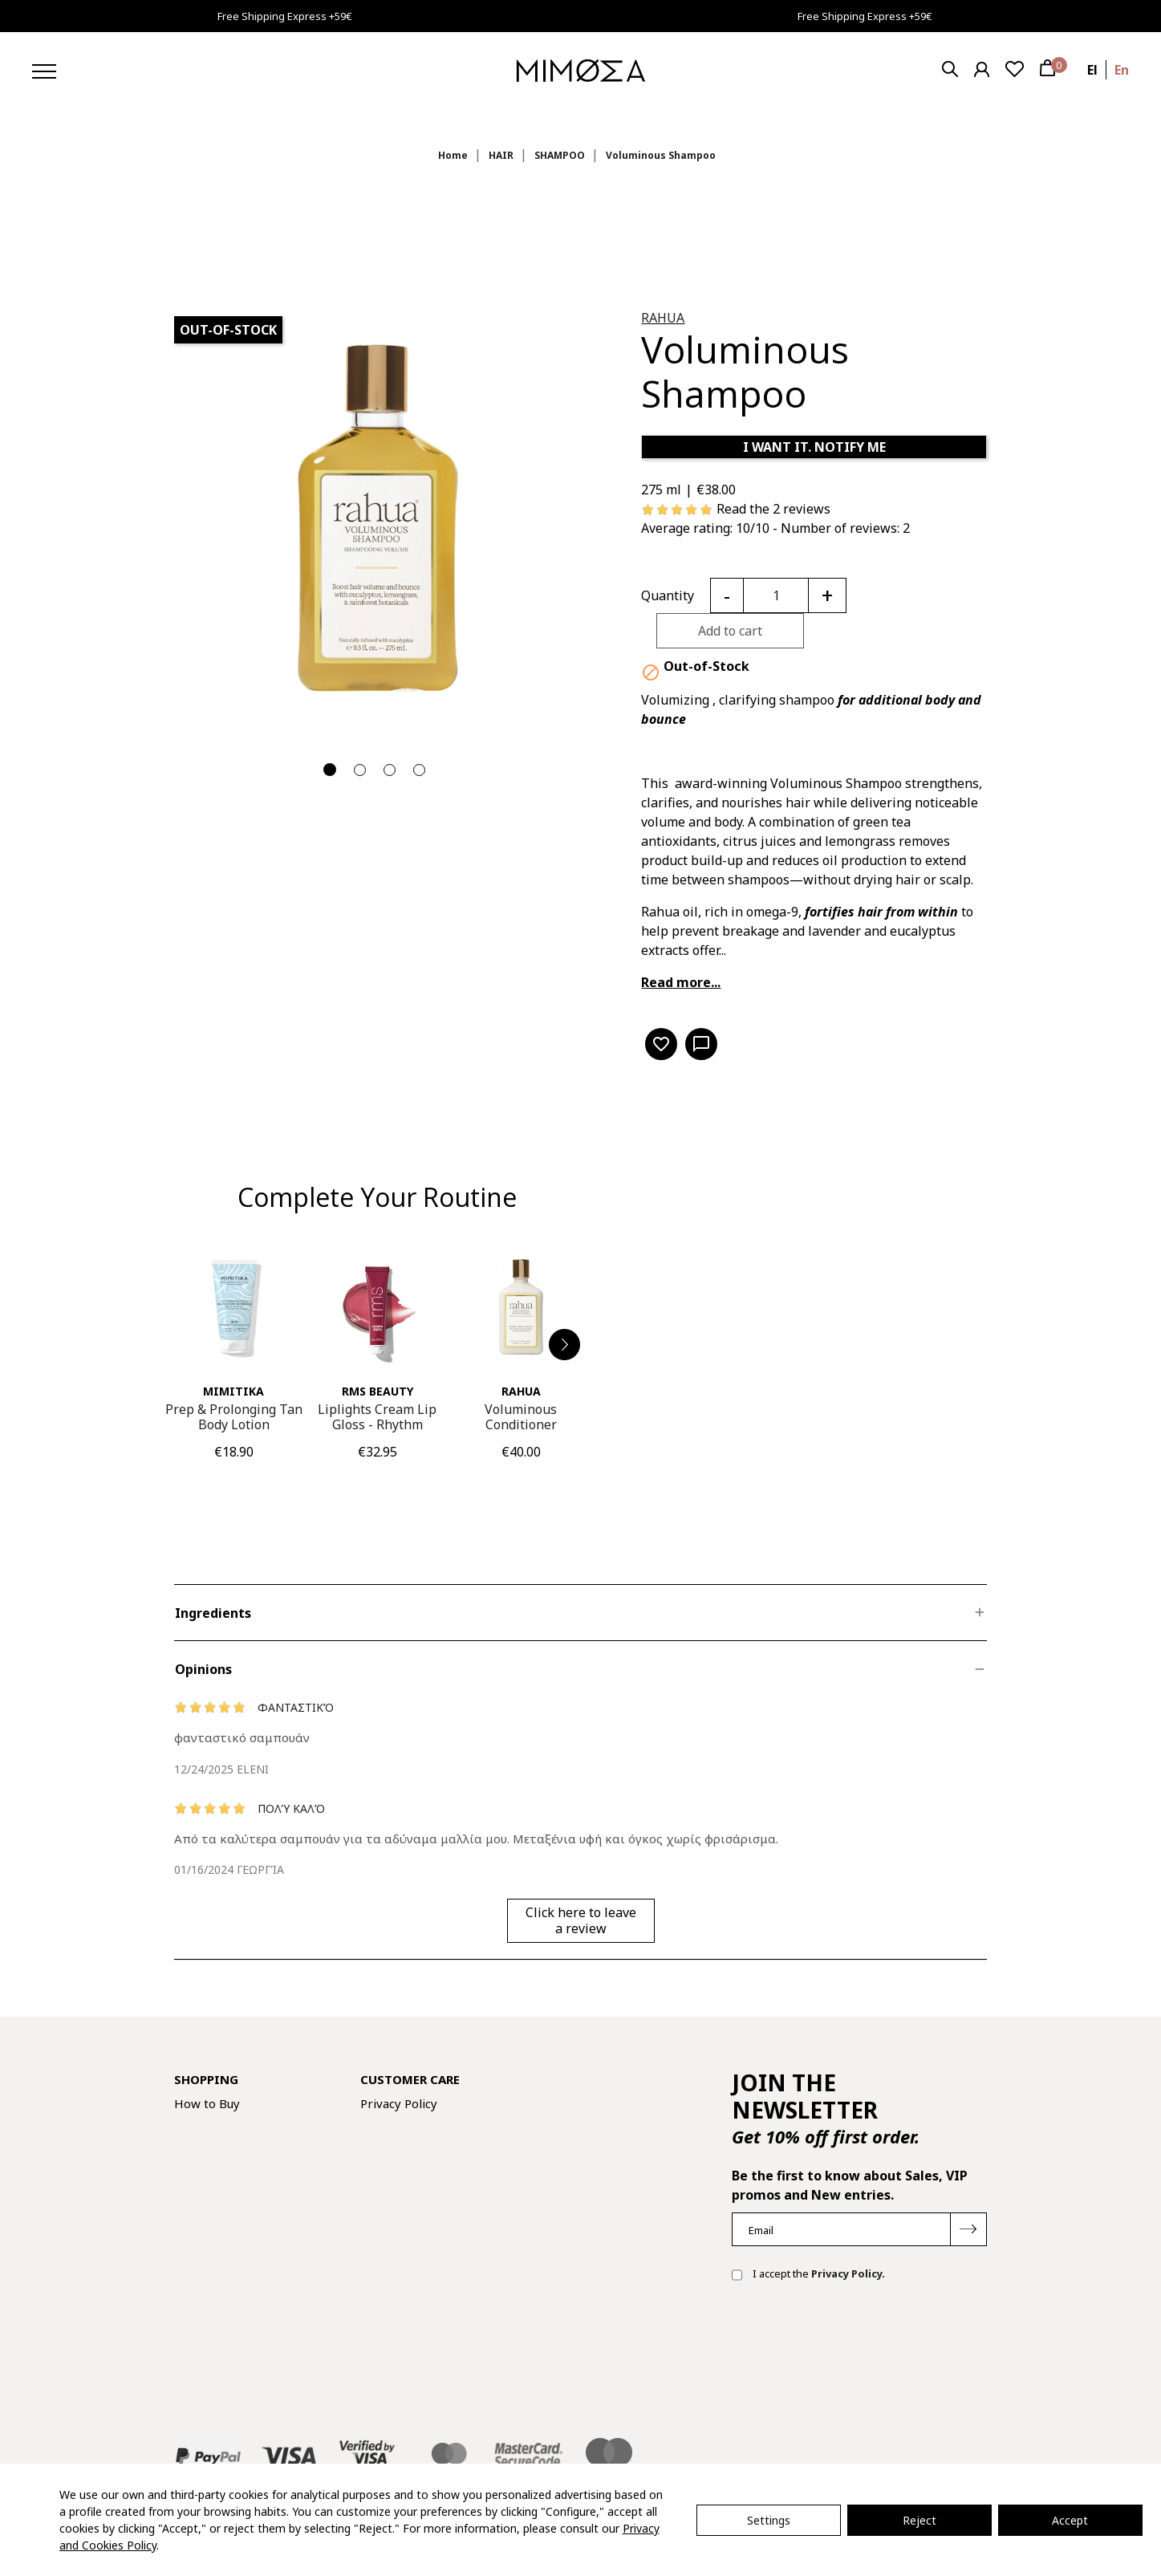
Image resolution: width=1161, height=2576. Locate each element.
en (1121, 70)
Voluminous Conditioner (521, 1416)
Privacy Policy (398, 2103)
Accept (1070, 2520)
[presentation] (854, 2345)
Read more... (681, 982)
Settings (768, 2520)
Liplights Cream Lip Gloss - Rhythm (377, 1416)
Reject (919, 2520)
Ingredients (213, 1613)
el (1092, 70)
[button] (565, 1345)
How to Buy (207, 2103)
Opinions (203, 1669)
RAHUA (662, 318)
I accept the (808, 2275)
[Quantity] (776, 595)
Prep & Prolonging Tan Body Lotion (233, 1416)
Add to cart (730, 631)
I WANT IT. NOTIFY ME (814, 447)
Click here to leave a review (581, 1920)
